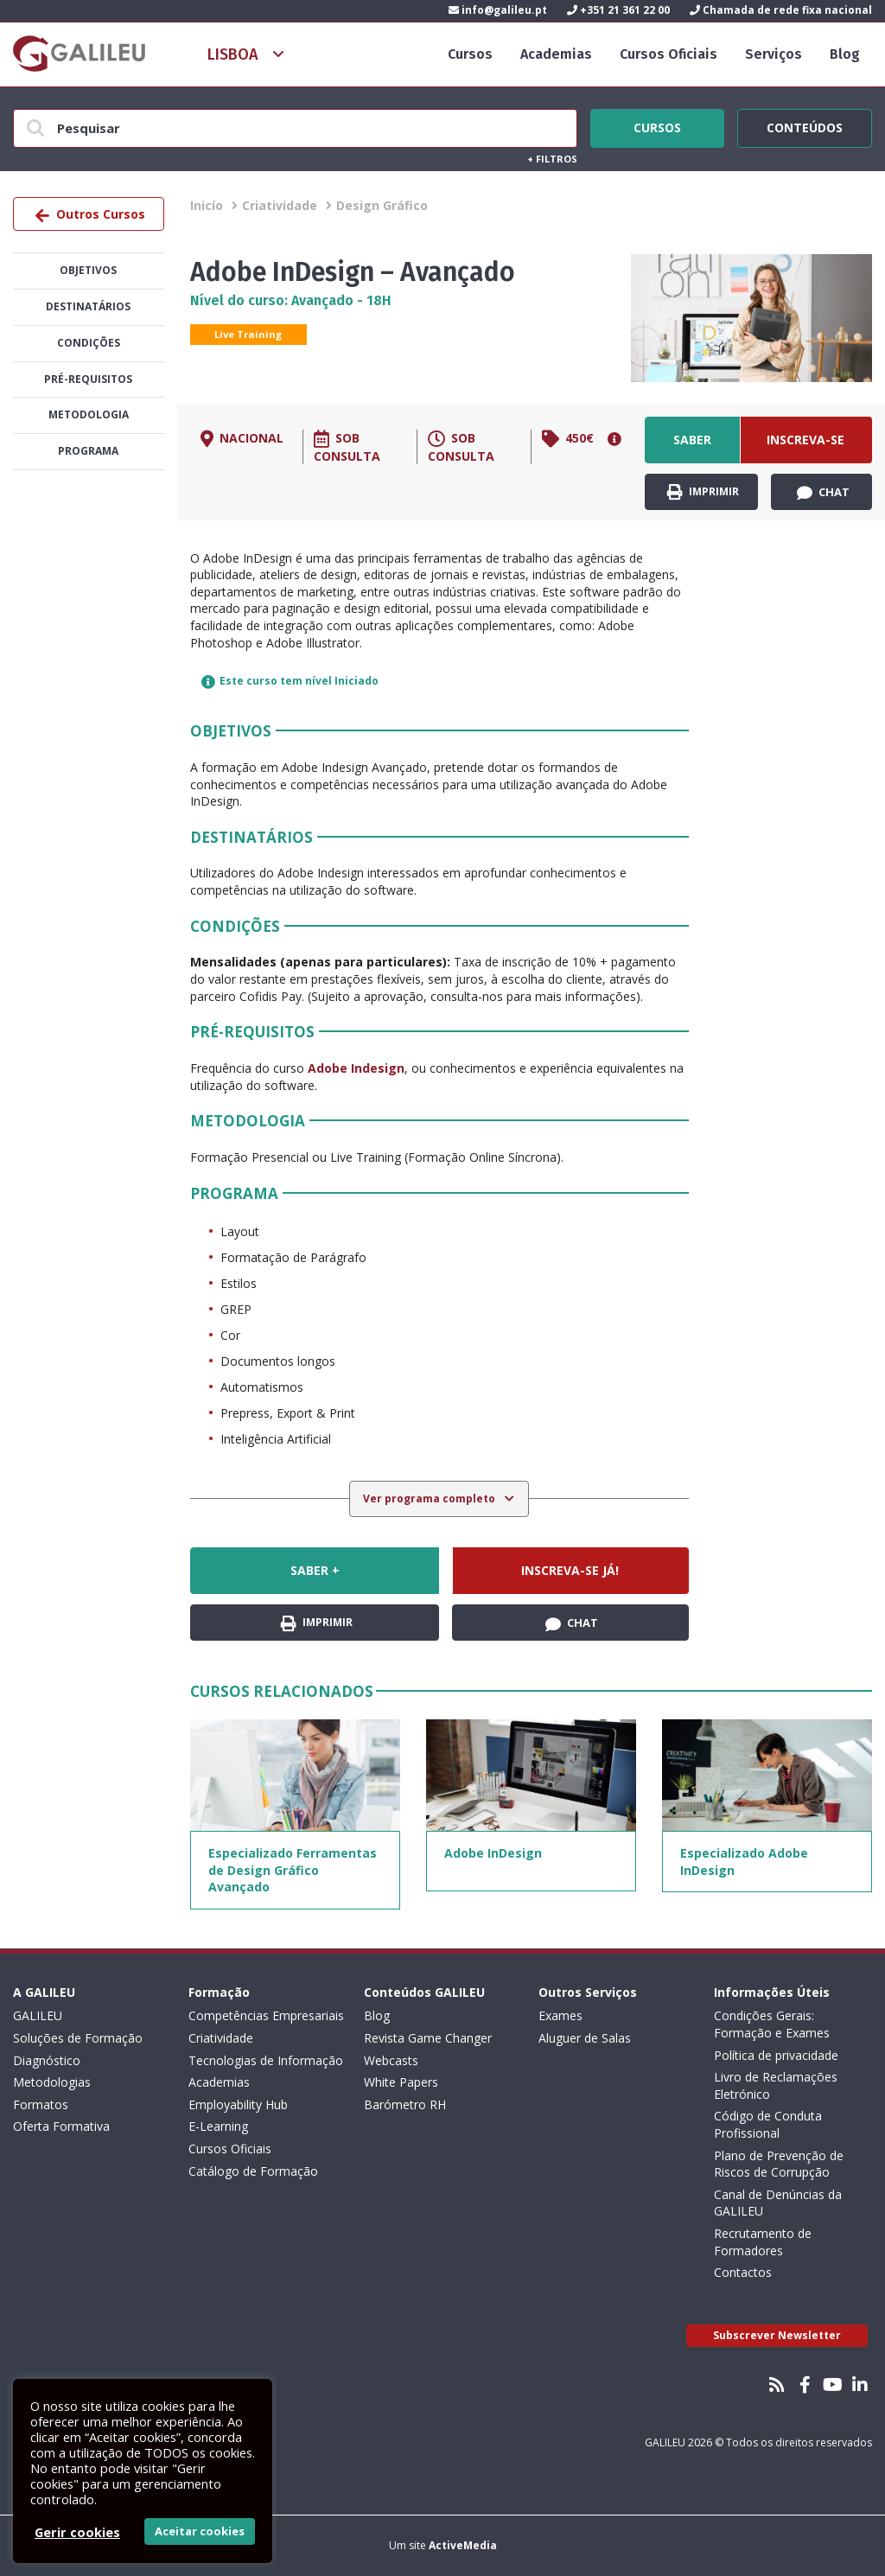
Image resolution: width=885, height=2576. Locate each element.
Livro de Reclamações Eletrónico (775, 2085)
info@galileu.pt (498, 10)
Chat (823, 492)
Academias (556, 54)
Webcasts (391, 2060)
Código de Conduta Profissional (768, 2124)
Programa (88, 450)
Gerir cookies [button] (77, 2532)
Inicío (206, 205)
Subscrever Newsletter (777, 2335)
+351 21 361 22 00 (618, 10)
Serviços (773, 54)
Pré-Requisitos (88, 379)
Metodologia (88, 414)
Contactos (743, 2272)
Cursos (470, 54)
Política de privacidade (776, 2055)
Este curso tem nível (290, 681)
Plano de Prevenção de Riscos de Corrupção (779, 2164)
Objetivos (88, 270)
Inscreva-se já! (805, 447)
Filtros (552, 158)
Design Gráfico (382, 205)
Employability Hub (238, 2104)
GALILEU (37, 2015)
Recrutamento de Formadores (763, 2242)
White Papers (401, 2082)
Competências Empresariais (266, 2015)
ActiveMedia (463, 2545)
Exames (560, 2015)
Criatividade (279, 205)
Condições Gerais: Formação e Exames (772, 2024)
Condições (88, 342)
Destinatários (88, 306)
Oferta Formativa (61, 2126)
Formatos (40, 2104)
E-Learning (218, 2126)
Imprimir (703, 492)
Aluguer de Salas (584, 2038)
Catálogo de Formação (253, 2171)
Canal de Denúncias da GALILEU (778, 2203)
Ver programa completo (430, 1498)
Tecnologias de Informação (265, 2060)
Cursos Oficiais (668, 54)
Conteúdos (804, 125)
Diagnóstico (46, 2060)
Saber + (692, 447)
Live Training (248, 334)
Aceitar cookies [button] (200, 2531)
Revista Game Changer (428, 2038)
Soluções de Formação (78, 2038)
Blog (845, 54)
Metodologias (52, 2082)
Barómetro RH (405, 2104)
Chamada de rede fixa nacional (781, 10)
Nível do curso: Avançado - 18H (291, 300)
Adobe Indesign (356, 1068)
